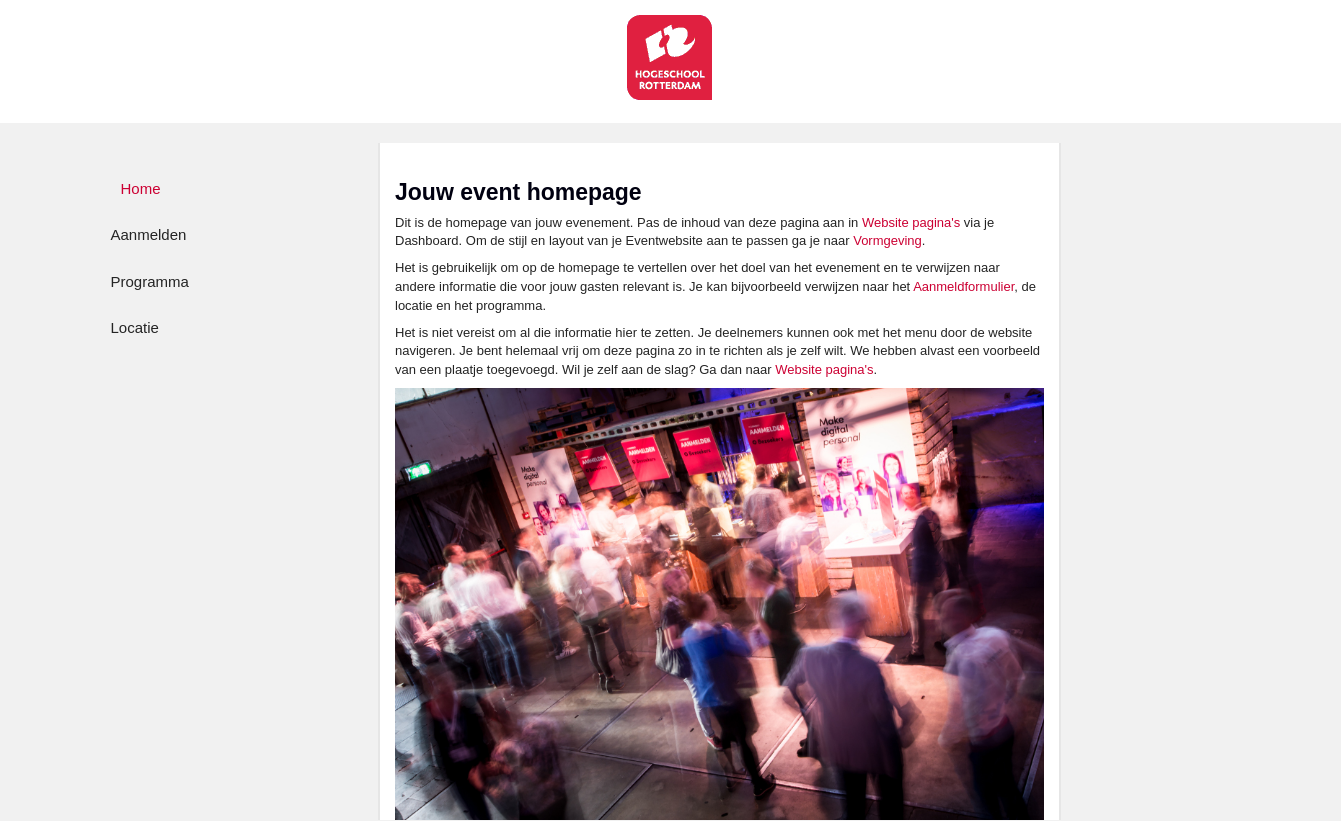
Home (141, 188)
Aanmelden (149, 234)
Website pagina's (911, 222)
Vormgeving (887, 240)
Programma (150, 281)
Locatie (135, 327)
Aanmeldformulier (963, 286)
